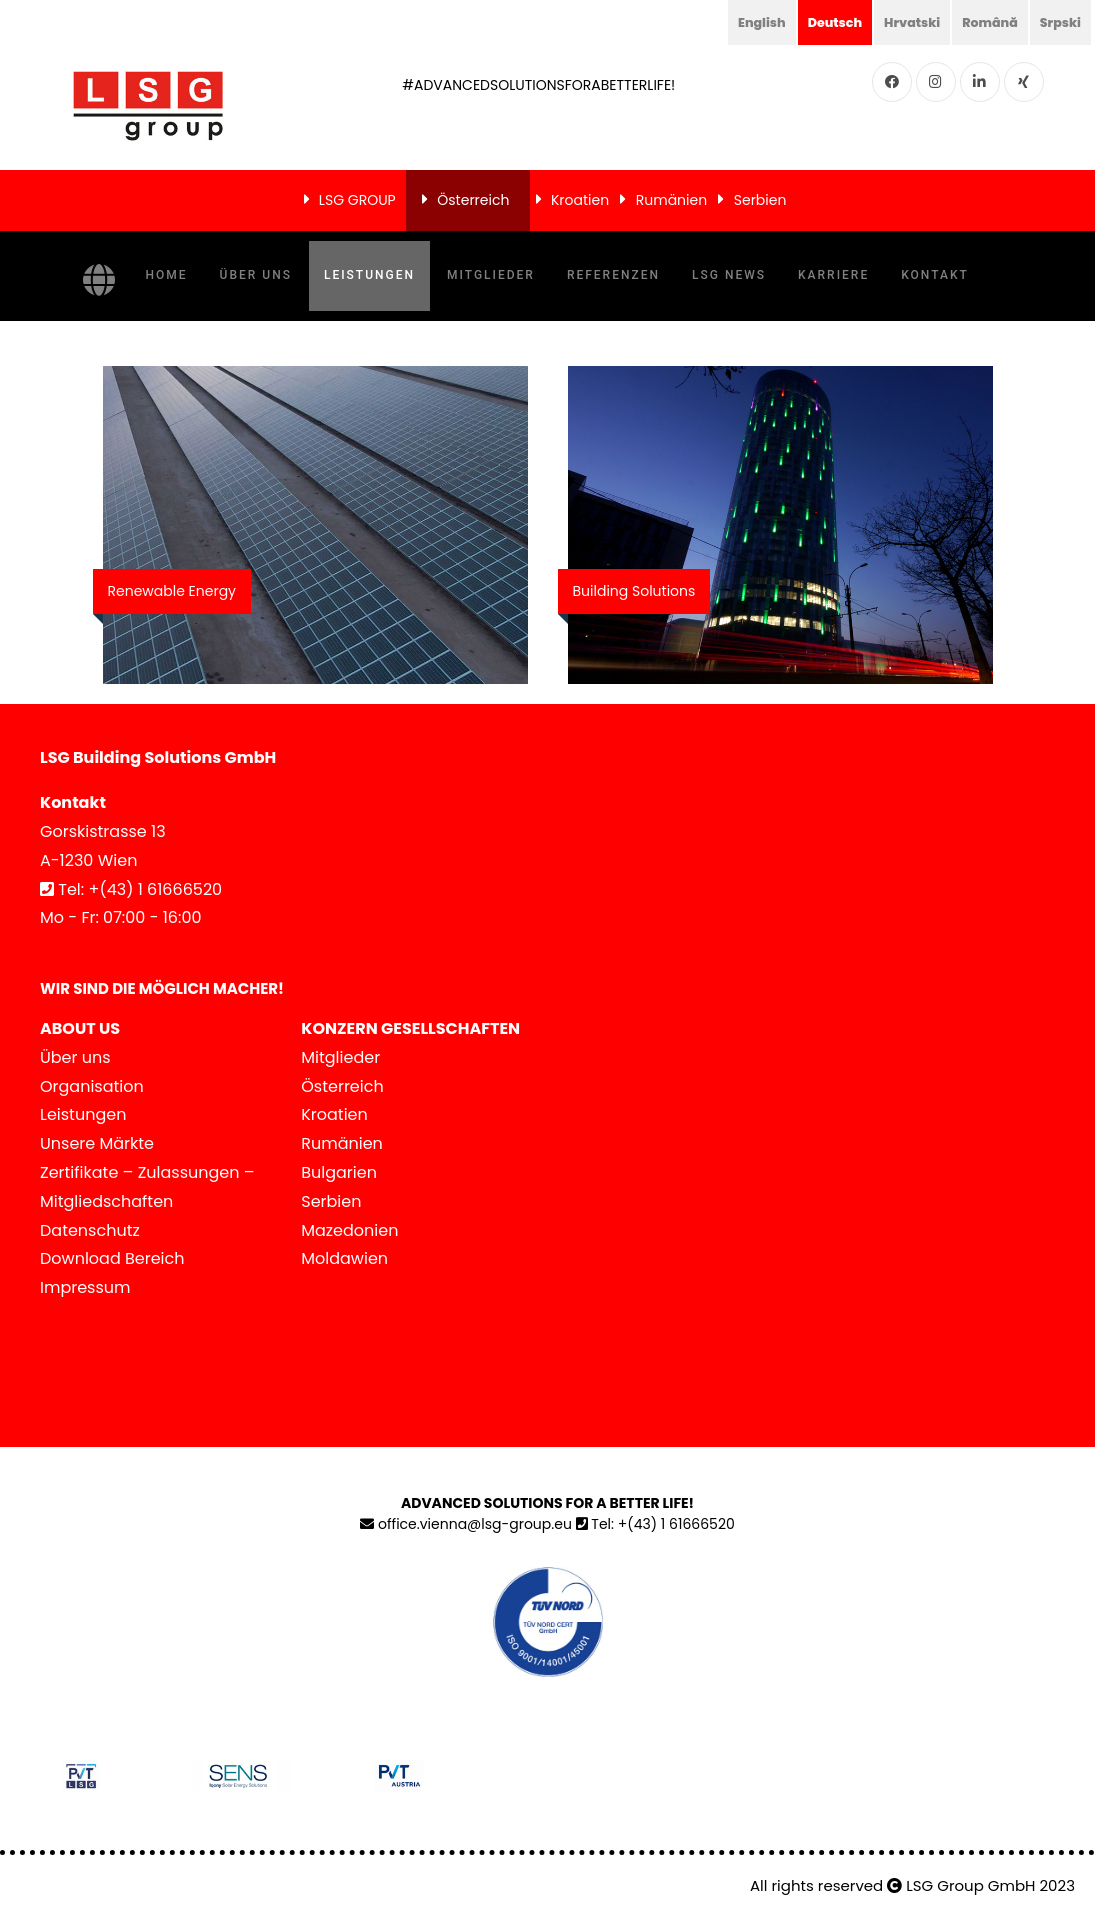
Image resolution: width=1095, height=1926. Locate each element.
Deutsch (815, 22)
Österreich (473, 200)
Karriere (833, 275)
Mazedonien (349, 1230)
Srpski (1058, 22)
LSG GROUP (357, 200)
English (736, 22)
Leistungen (369, 275)
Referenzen (613, 275)
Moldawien (344, 1258)
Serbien (760, 200)
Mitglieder (491, 275)
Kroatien (580, 200)
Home (167, 275)
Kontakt (935, 275)
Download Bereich (112, 1258)
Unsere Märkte (97, 1143)
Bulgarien (339, 1172)
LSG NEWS (729, 275)
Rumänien (671, 200)
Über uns (256, 275)
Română (982, 22)
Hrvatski (898, 22)
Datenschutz (90, 1230)
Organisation (92, 1086)
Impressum (85, 1287)
